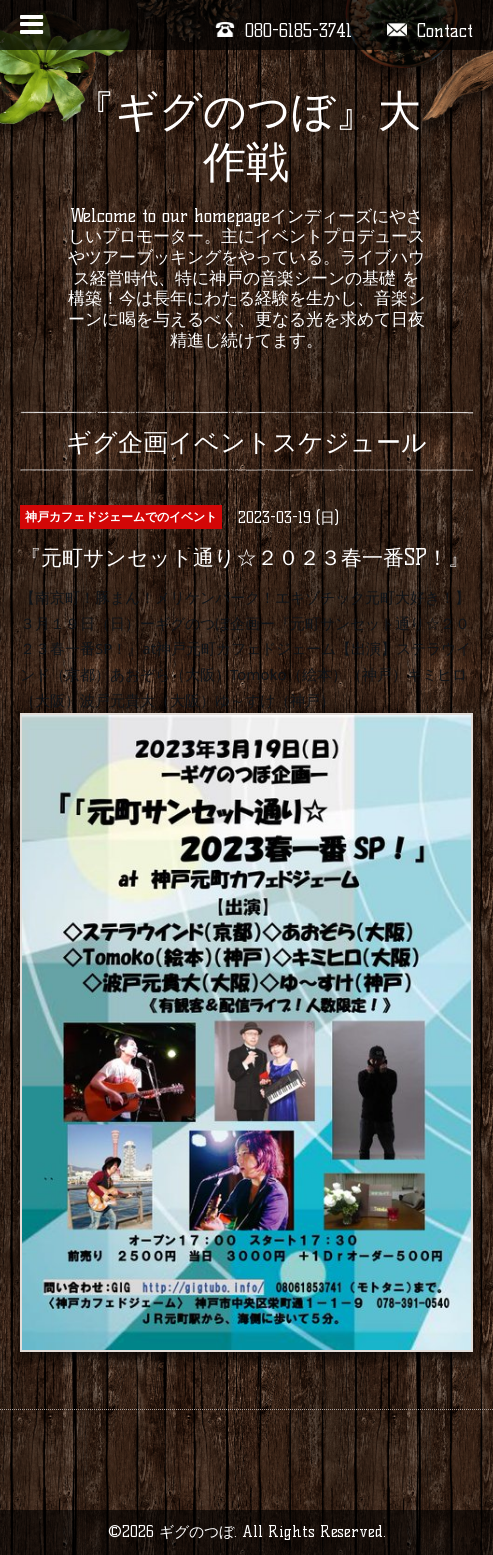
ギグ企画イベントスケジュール (246, 442)
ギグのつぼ (196, 1531)
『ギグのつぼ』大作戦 (246, 136)
